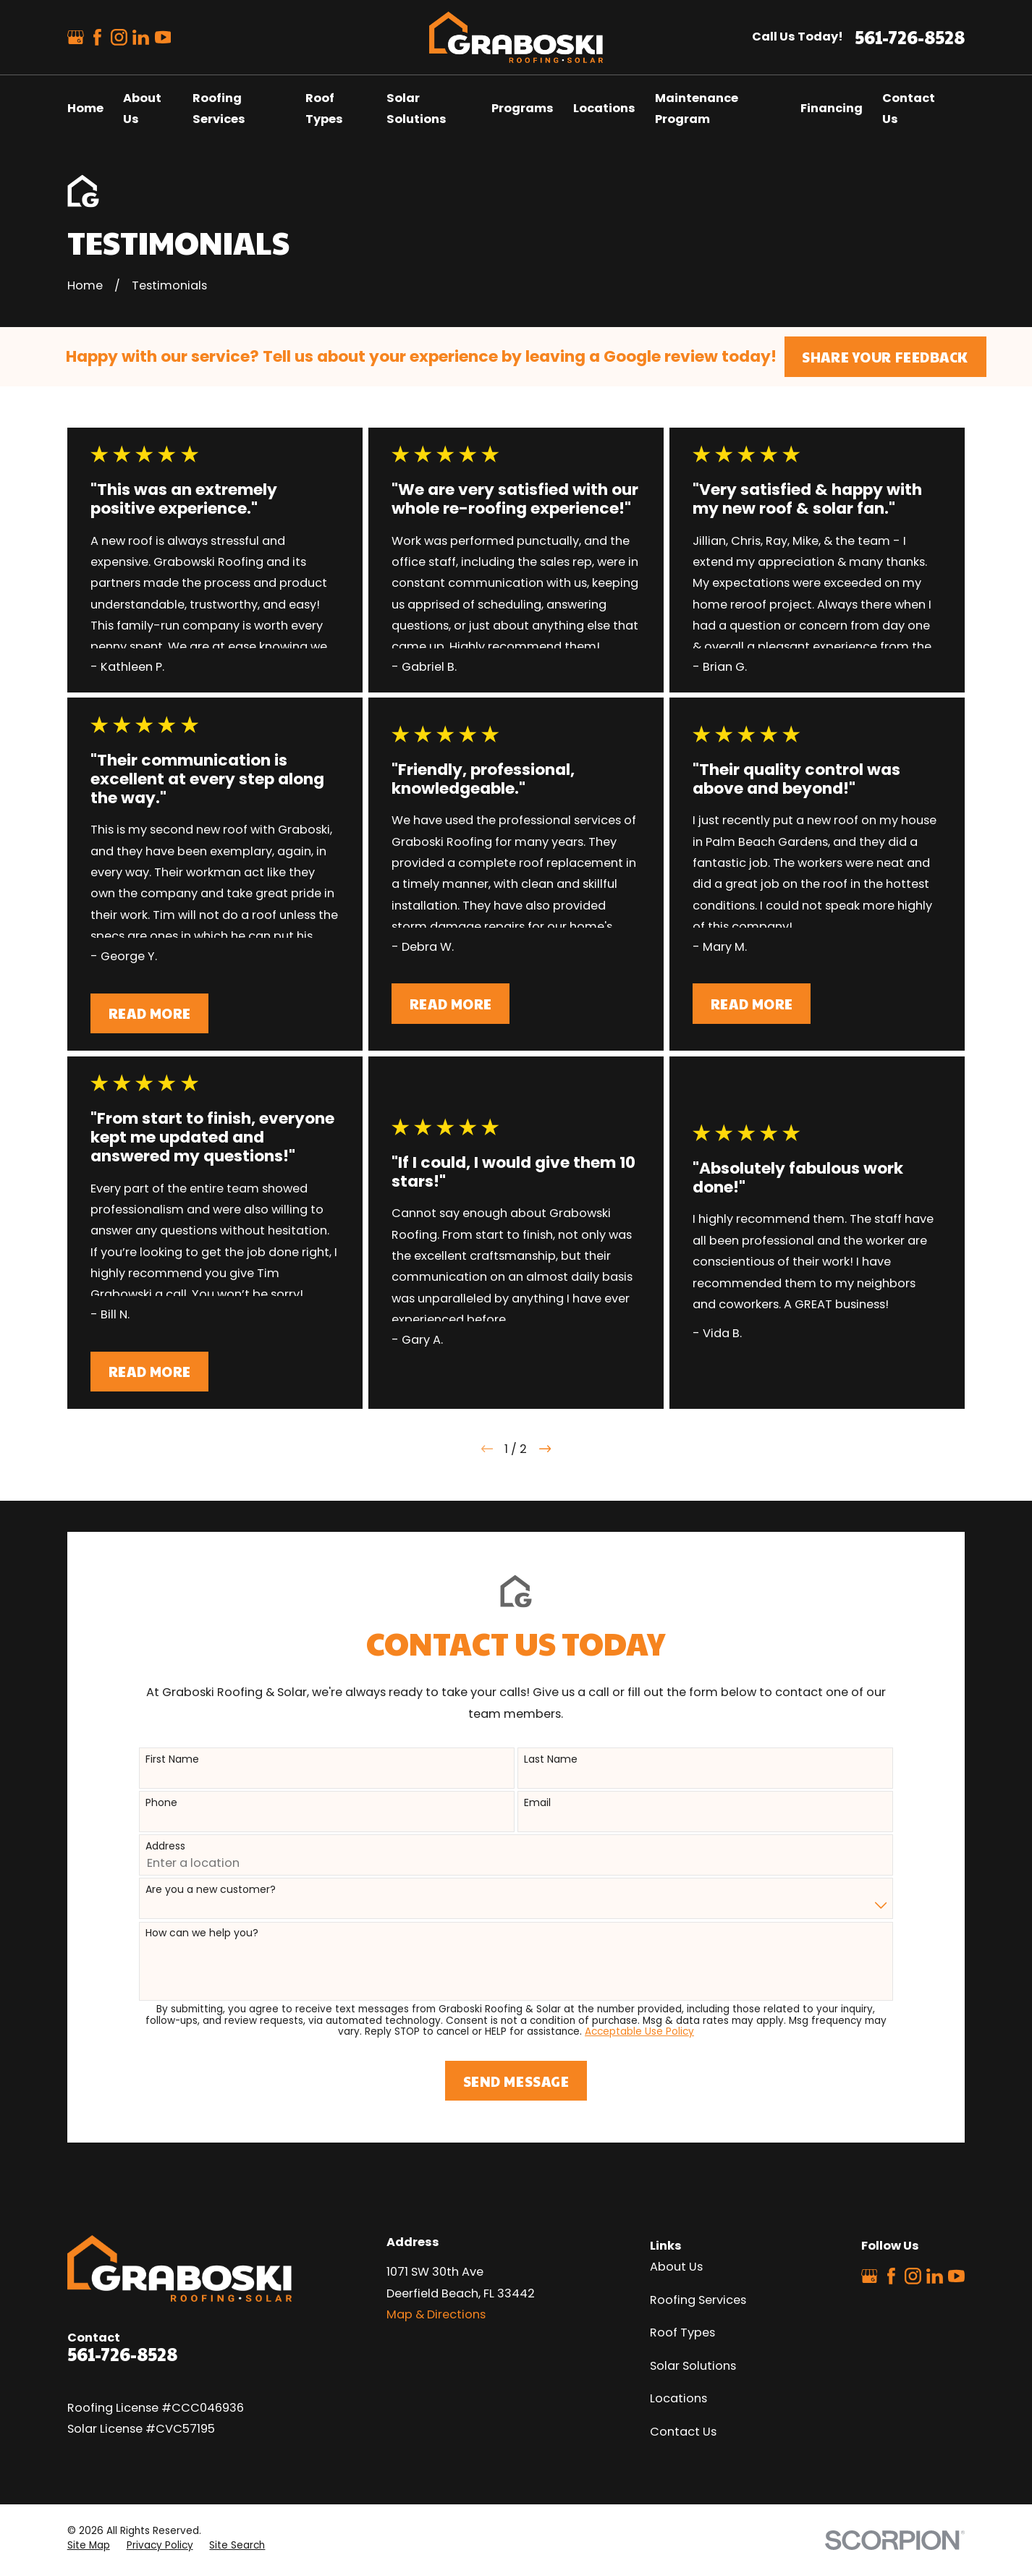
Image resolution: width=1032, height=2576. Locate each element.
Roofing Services (698, 2300)
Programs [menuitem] (522, 108)
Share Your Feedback (885, 356)
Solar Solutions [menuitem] (416, 108)
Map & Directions (436, 2314)
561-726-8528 (910, 37)
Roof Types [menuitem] (324, 108)
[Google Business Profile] (75, 37)
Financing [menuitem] (831, 108)
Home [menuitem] (85, 108)
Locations (678, 2398)
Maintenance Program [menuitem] (696, 108)
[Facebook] (97, 37)
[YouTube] (163, 37)
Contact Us (683, 2431)
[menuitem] (88, 2545)
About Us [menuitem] (142, 108)
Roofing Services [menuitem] (219, 108)
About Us (676, 2266)
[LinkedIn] (140, 37)
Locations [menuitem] (604, 108)
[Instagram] (119, 37)
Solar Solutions (693, 2365)
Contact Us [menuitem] (908, 108)
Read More (150, 1013)
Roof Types (682, 2332)
